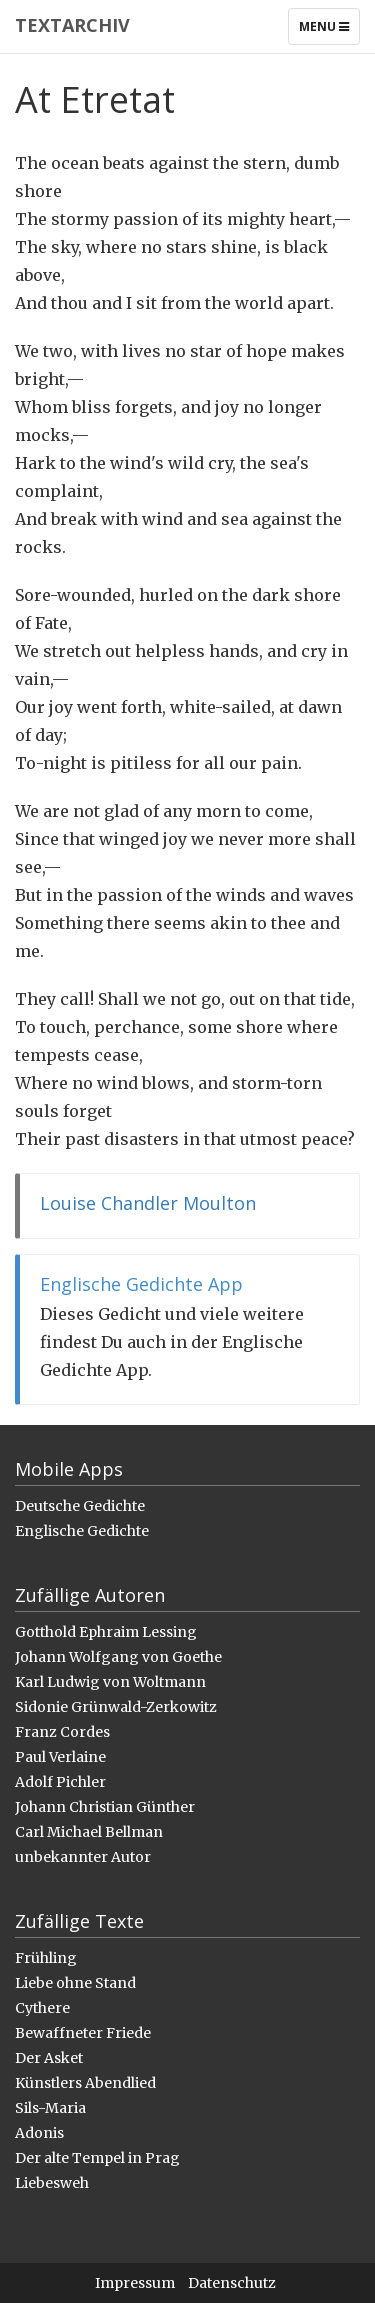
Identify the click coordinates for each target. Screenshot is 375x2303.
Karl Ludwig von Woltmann (110, 1682)
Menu (329, 31)
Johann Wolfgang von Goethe (118, 1657)
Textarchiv (72, 25)
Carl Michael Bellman (89, 1832)
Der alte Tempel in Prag (97, 2158)
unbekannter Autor (83, 1857)
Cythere (42, 2008)
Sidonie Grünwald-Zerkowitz (116, 1707)
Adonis (39, 2133)
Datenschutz (232, 2283)
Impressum (135, 2283)
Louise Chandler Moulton (148, 1203)
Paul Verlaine (60, 1757)
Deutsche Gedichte (80, 1506)
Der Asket (49, 2058)
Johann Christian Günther (105, 1807)
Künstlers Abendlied (85, 2083)
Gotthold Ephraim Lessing (106, 1632)
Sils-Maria (50, 2108)
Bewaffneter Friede (83, 2033)
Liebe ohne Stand (75, 1983)
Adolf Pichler (60, 1782)
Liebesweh (52, 2183)
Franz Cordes (62, 1732)
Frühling (46, 1958)
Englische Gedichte (82, 1531)
